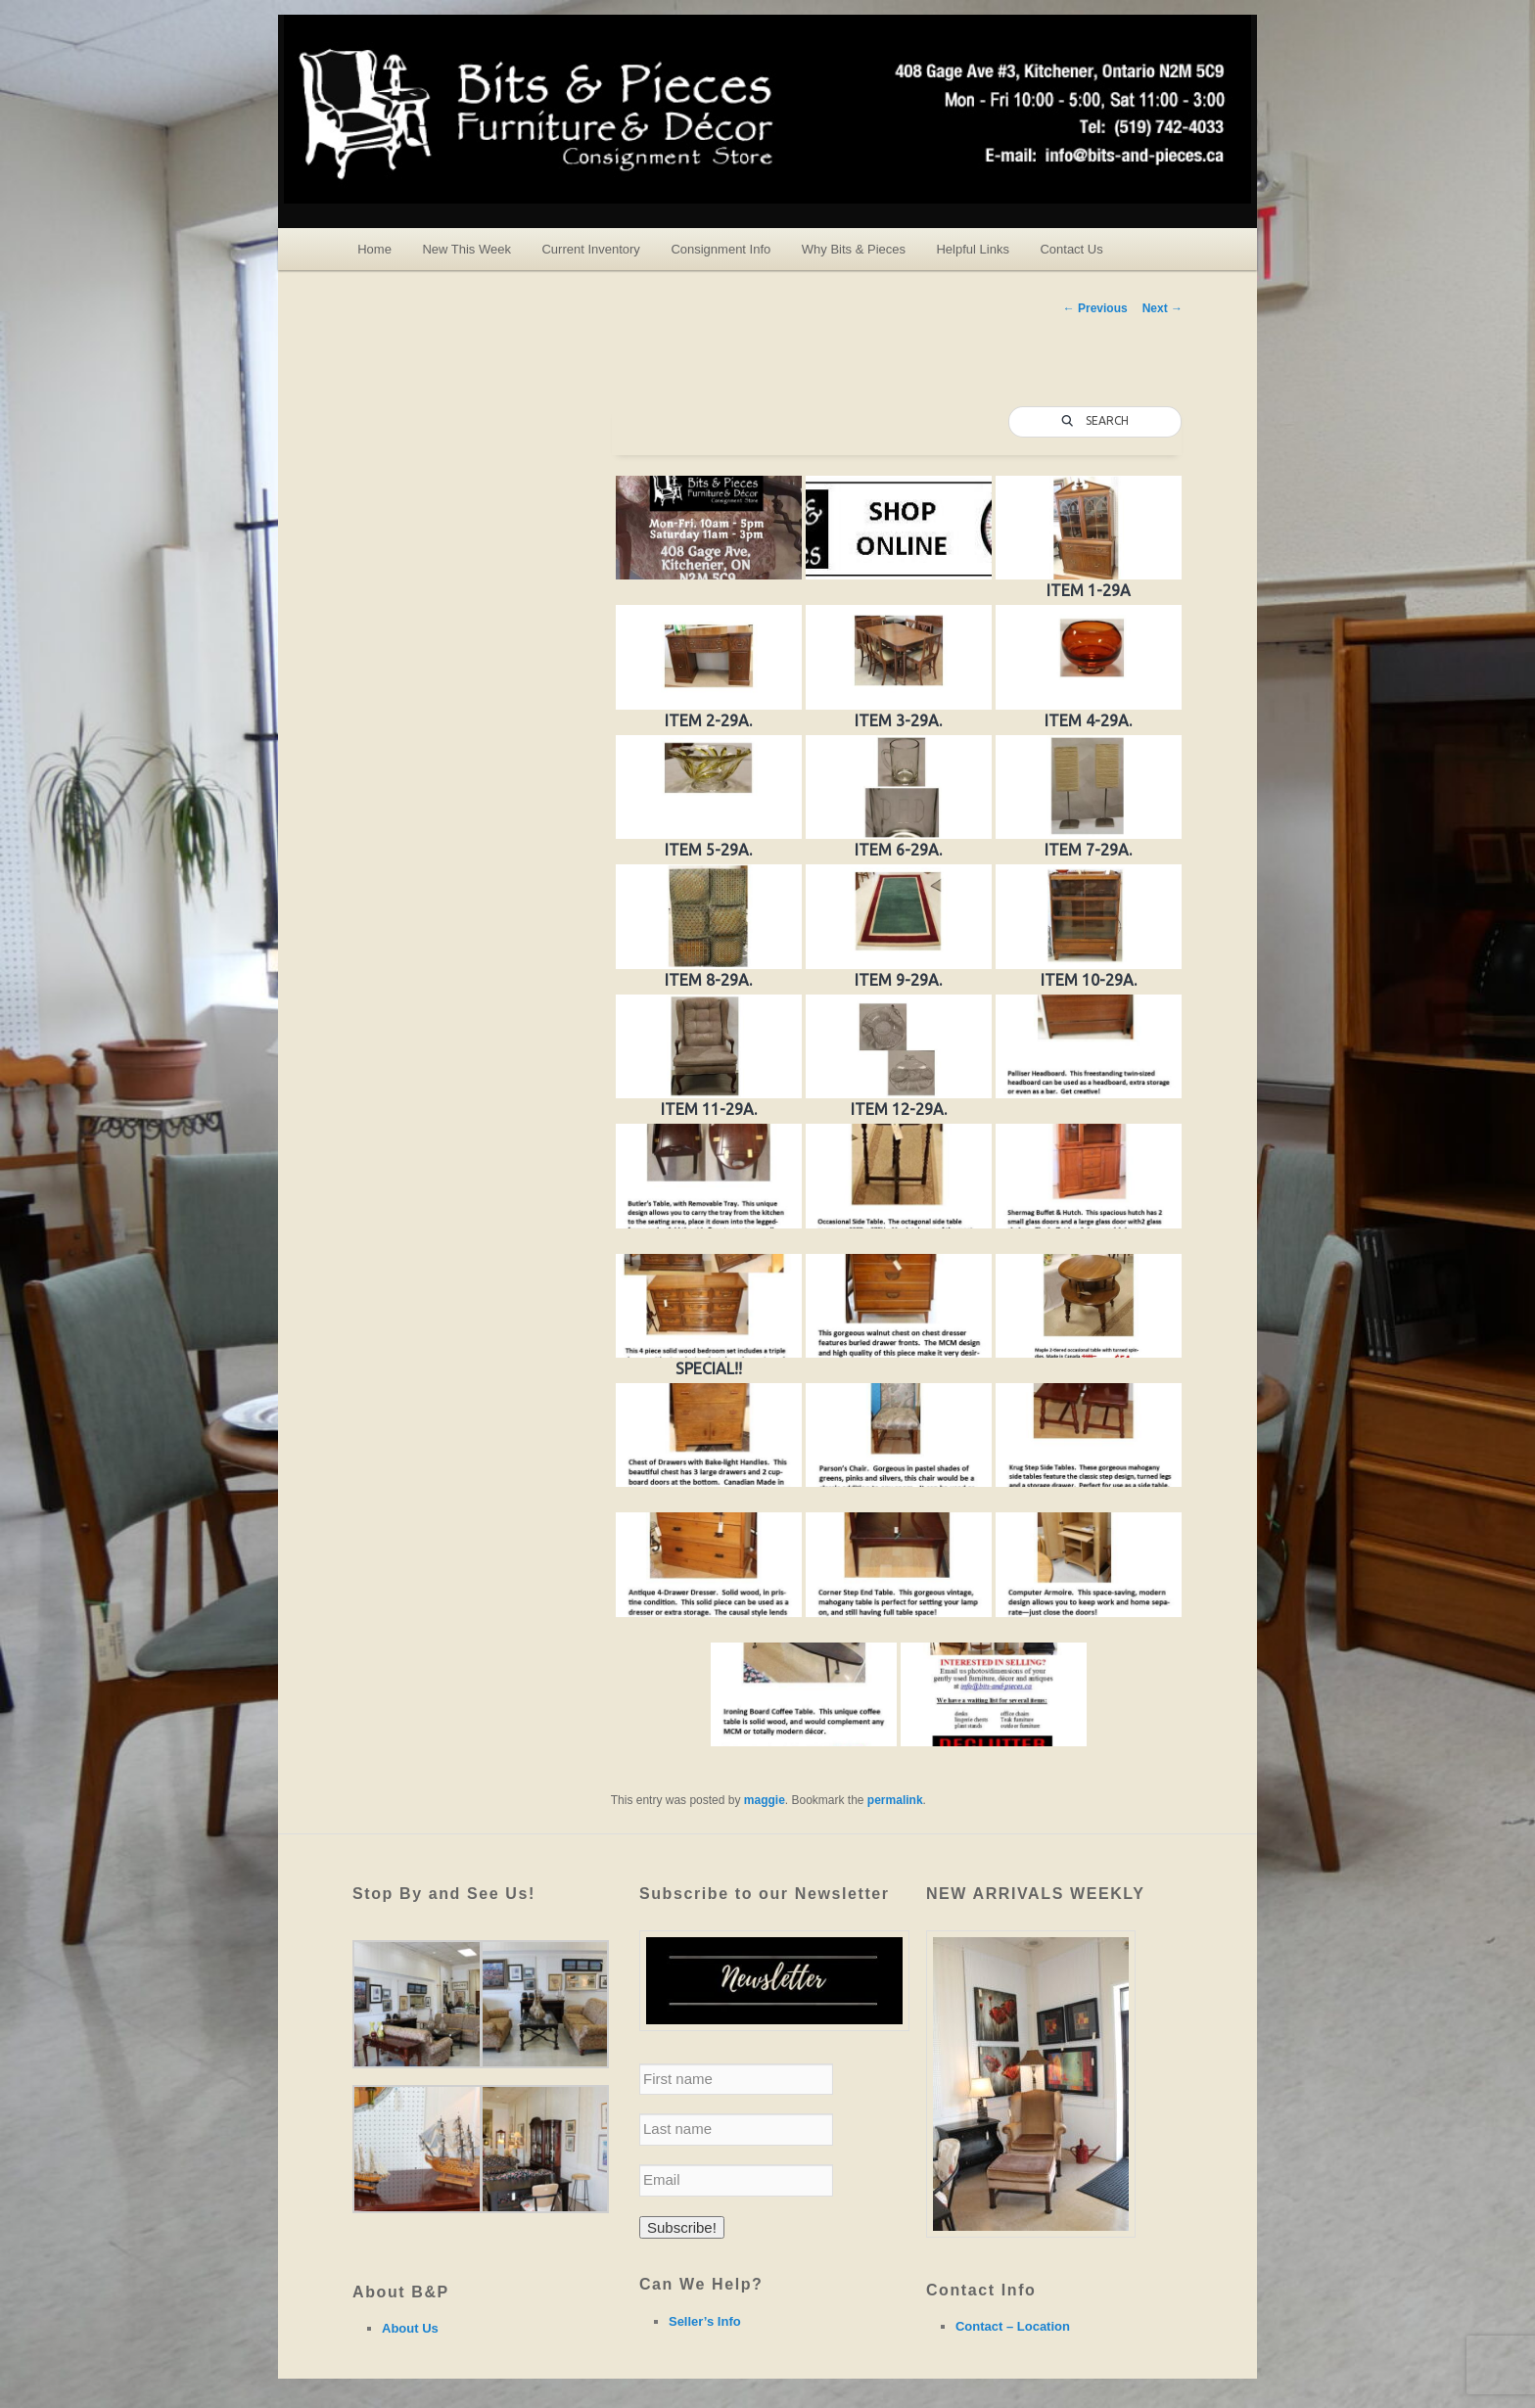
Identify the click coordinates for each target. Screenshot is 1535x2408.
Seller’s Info (705, 2321)
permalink (895, 1800)
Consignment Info (720, 249)
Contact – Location (1012, 2326)
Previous (1095, 308)
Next (1162, 308)
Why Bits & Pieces (854, 249)
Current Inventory (590, 249)
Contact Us (1071, 249)
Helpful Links (972, 249)
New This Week (466, 249)
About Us (410, 2328)
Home (374, 249)
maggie (764, 1800)
